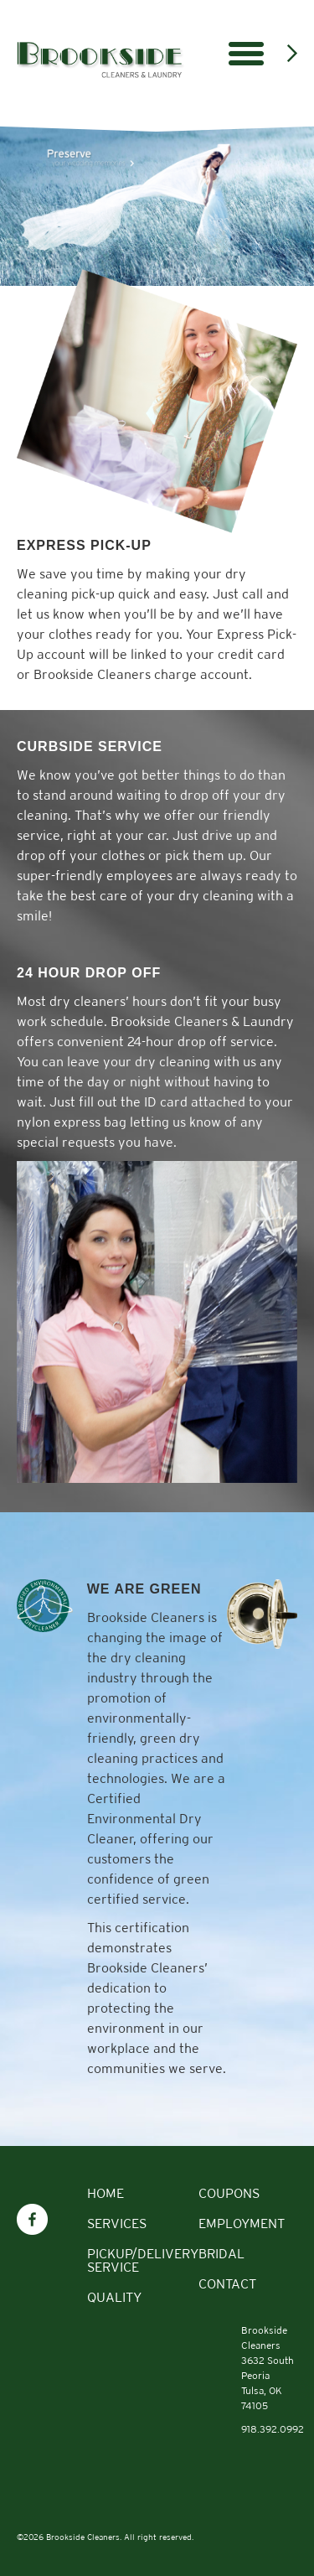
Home (105, 2193)
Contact (227, 2284)
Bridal (221, 2254)
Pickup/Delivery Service (142, 2260)
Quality (114, 2297)
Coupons (229, 2193)
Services (117, 2223)
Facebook (32, 2211)
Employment (241, 2223)
